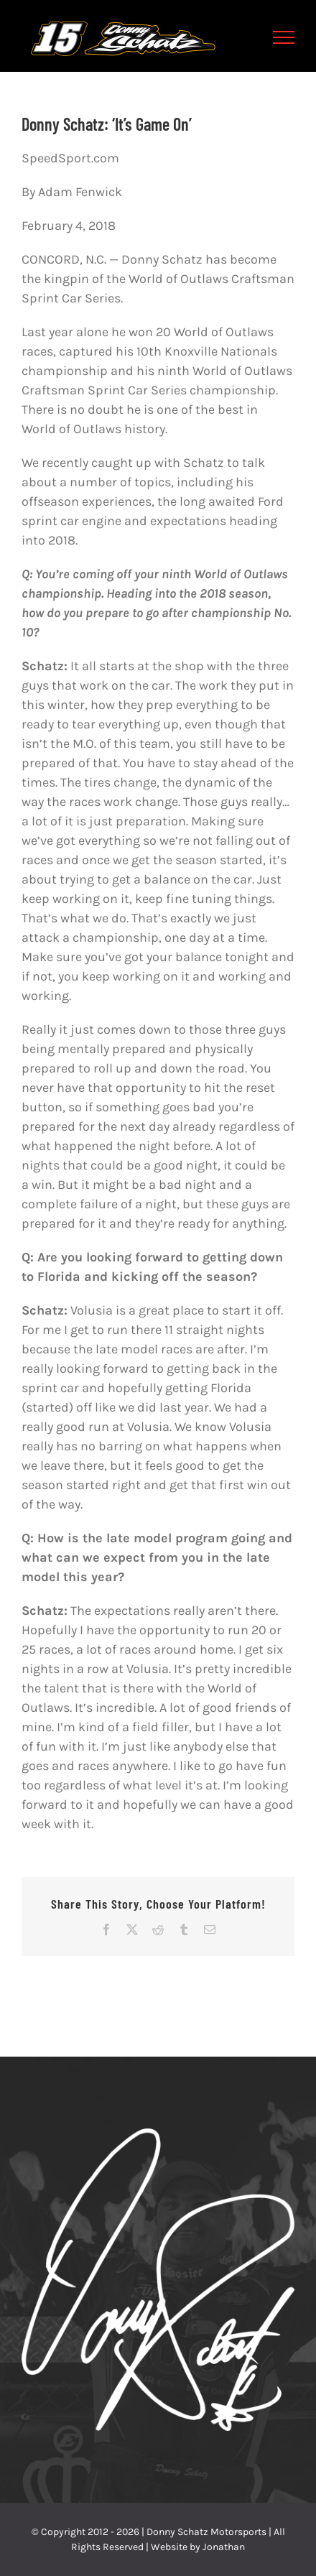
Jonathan (224, 2547)
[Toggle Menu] (284, 37)
